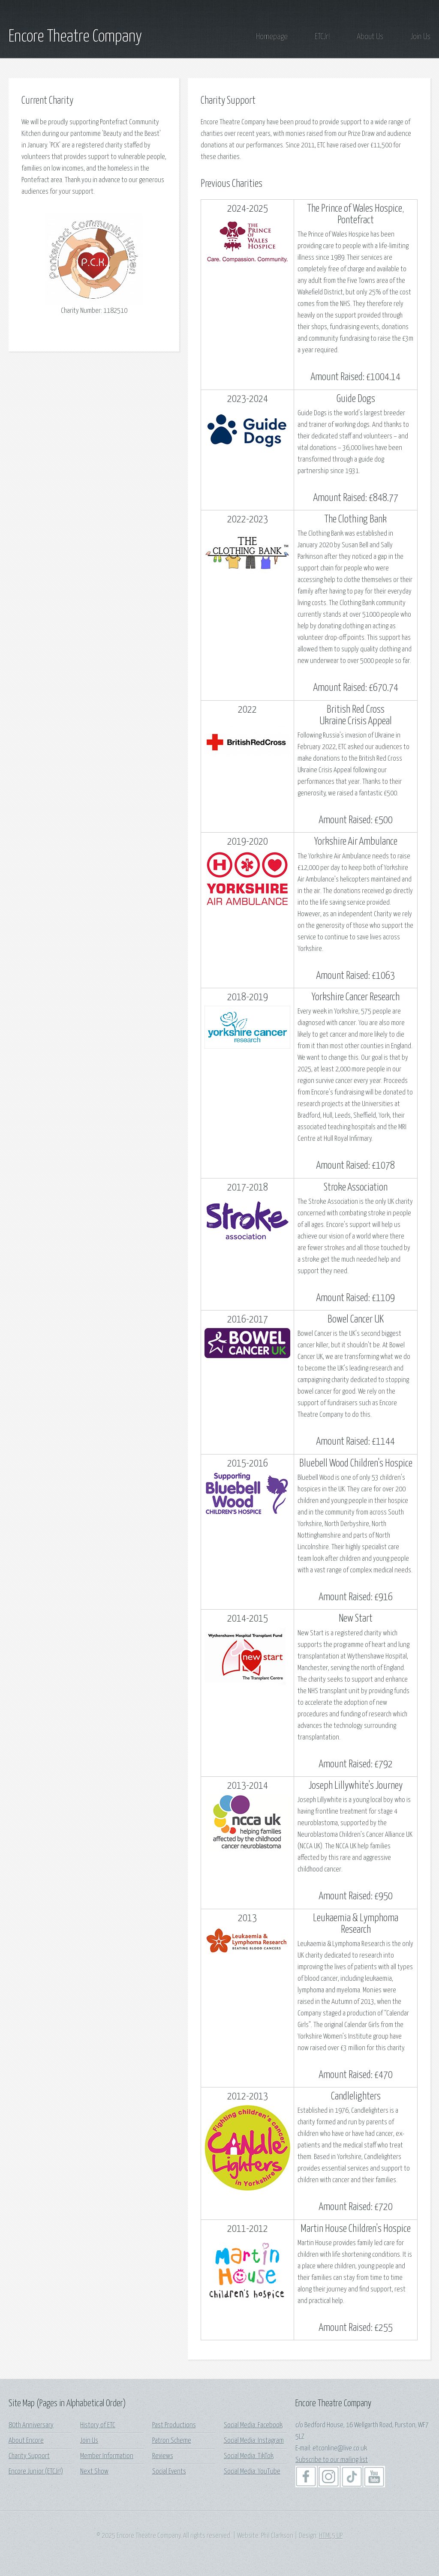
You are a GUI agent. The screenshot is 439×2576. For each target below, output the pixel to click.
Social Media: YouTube (252, 2471)
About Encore (26, 2440)
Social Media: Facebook (253, 2425)
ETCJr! (322, 37)
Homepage (272, 37)
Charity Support (29, 2456)
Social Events (169, 2471)
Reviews (162, 2456)
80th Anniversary (31, 2425)
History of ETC (97, 2425)
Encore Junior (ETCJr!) (36, 2471)
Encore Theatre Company (75, 37)
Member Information (106, 2456)
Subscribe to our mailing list (331, 2460)
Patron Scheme (171, 2440)
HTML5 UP (331, 2536)
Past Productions (174, 2425)
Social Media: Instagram (254, 2440)
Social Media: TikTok (249, 2456)
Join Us (420, 37)
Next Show (94, 2471)
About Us (370, 37)
